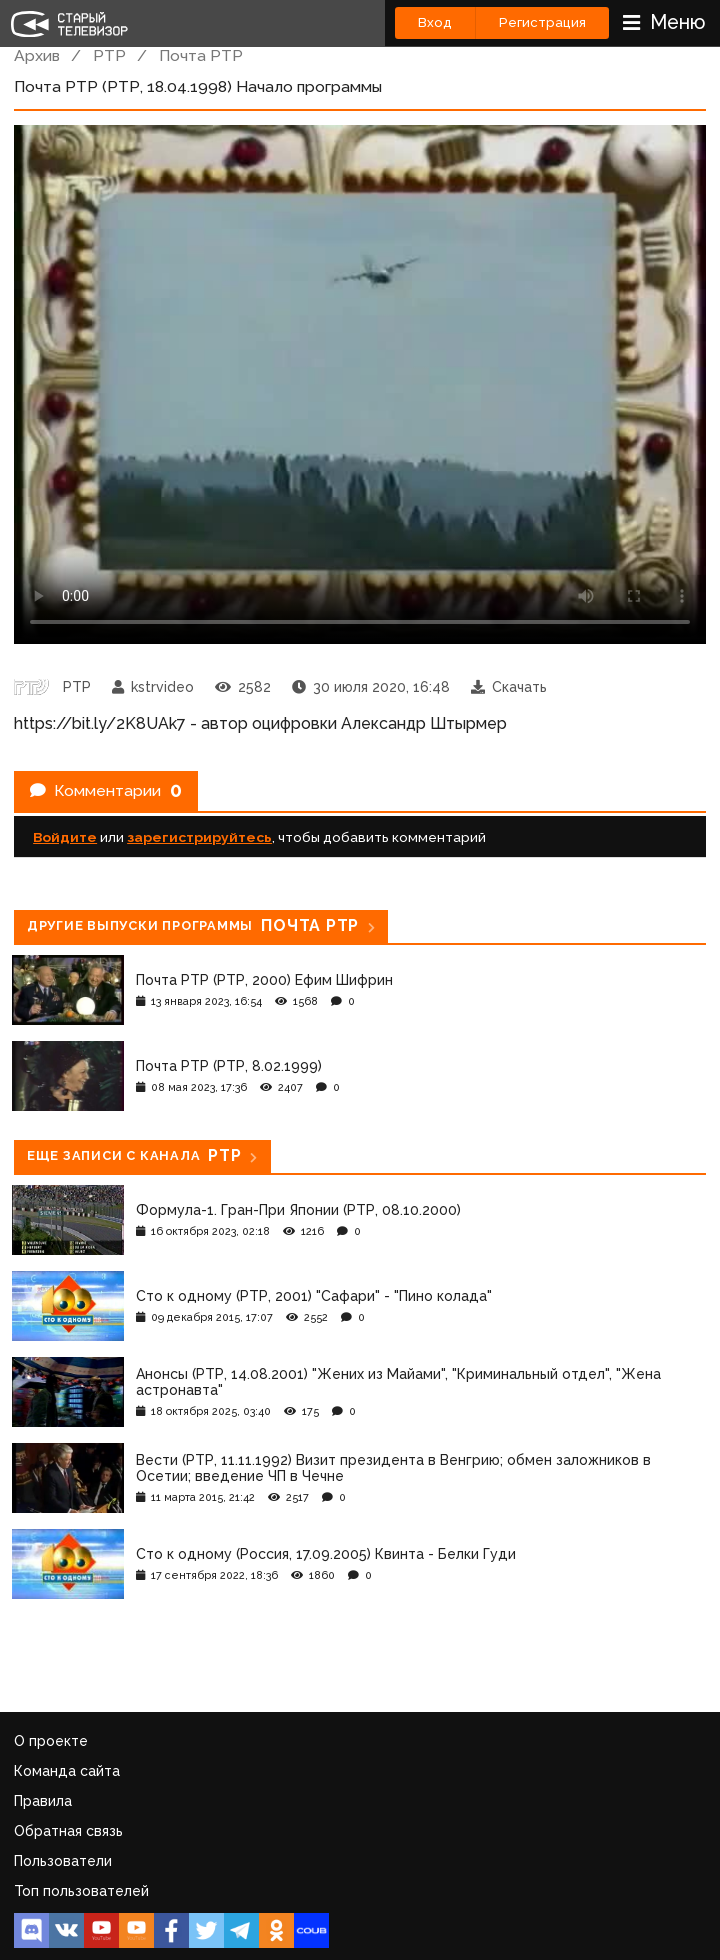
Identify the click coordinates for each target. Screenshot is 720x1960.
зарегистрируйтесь (199, 837)
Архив (37, 55)
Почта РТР (201, 55)
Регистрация (542, 22)
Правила (43, 1801)
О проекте (51, 1741)
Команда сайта (67, 1771)
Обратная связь (68, 1831)
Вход (435, 22)
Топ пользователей (81, 1891)
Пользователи (63, 1861)
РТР (109, 55)
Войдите (65, 837)
